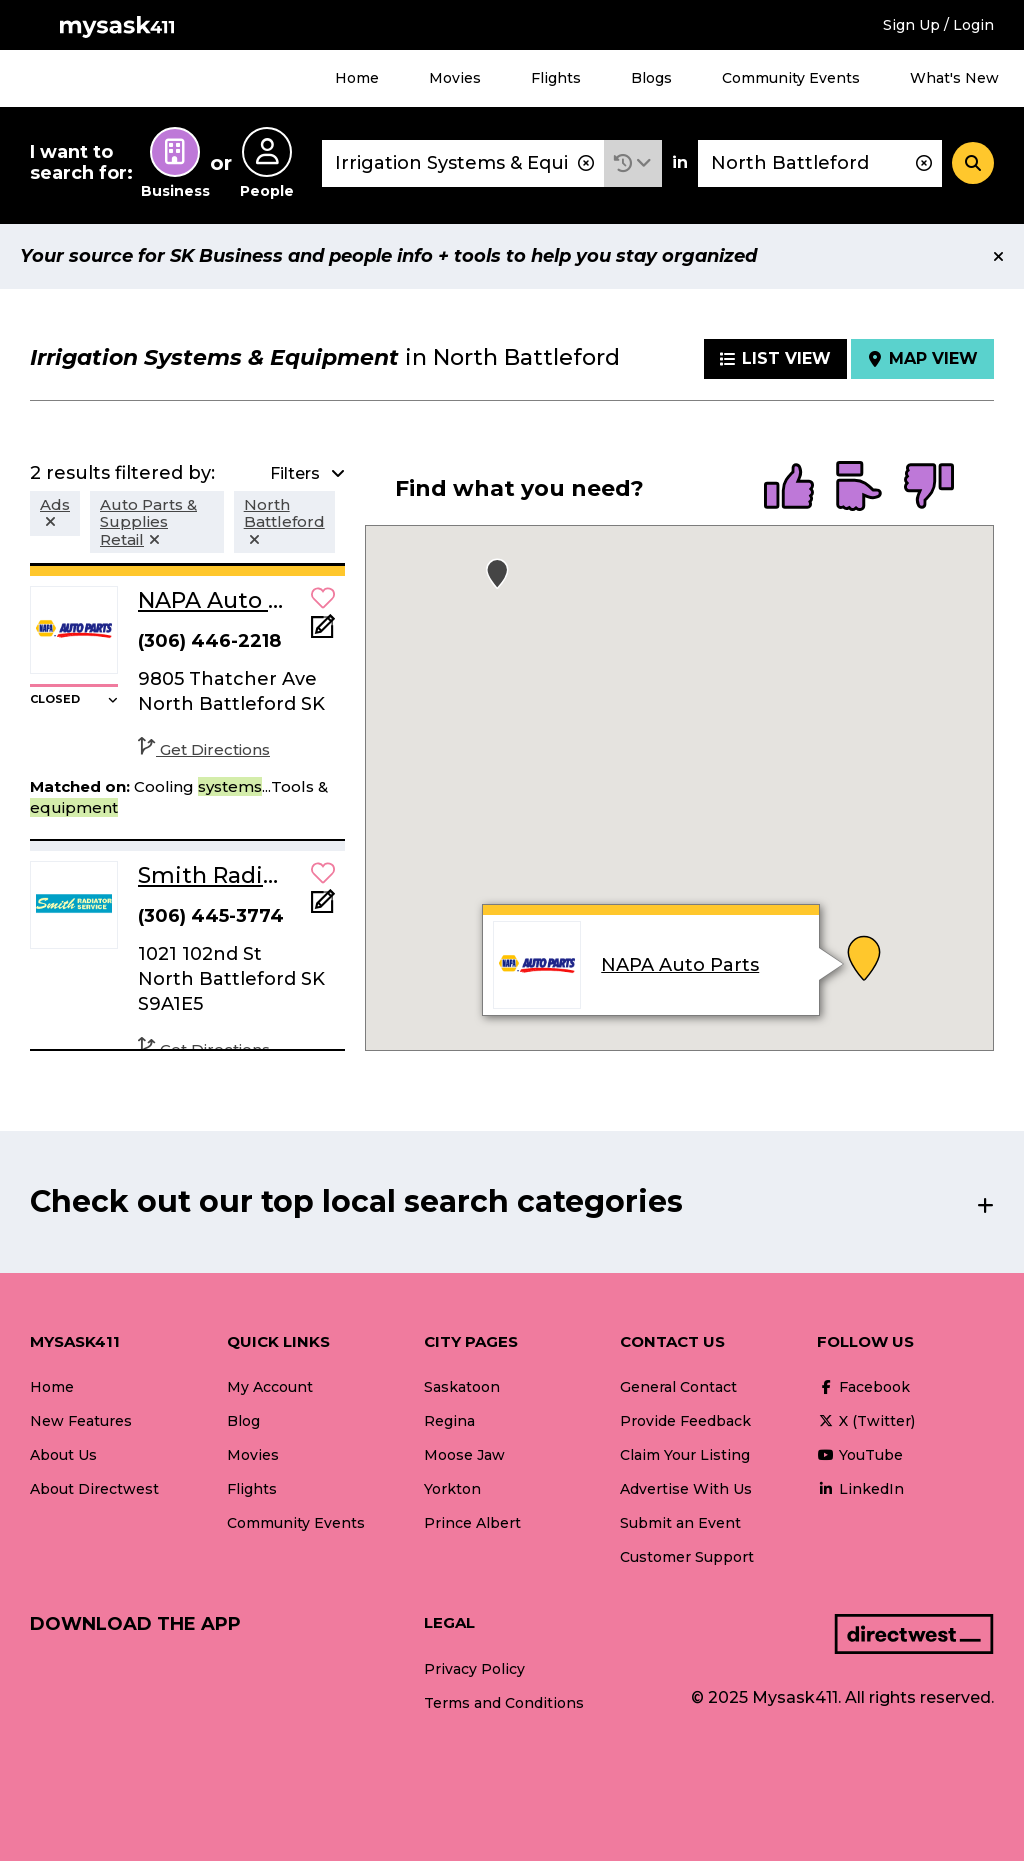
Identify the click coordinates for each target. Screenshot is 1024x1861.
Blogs (651, 78)
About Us (63, 1455)
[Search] (973, 163)
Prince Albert (472, 1523)
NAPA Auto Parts (681, 966)
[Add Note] (323, 632)
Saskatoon (462, 1387)
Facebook (863, 1387)
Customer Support (687, 1557)
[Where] (820, 163)
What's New (954, 78)
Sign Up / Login (938, 25)
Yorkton (452, 1489)
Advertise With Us (686, 1489)
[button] (633, 163)
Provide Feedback (685, 1421)
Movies (455, 78)
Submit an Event (680, 1523)
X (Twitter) (866, 1421)
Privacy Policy (474, 1669)
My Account (270, 1387)
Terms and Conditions (504, 1703)
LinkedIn (860, 1489)
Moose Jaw (464, 1455)
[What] (463, 163)
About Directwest (94, 1489)
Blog (243, 1421)
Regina (449, 1421)
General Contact (678, 1387)
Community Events (791, 78)
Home (357, 78)
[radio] (789, 488)
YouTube (860, 1455)
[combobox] (463, 163)
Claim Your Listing (685, 1455)
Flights (556, 78)
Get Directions (204, 749)
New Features (81, 1421)
